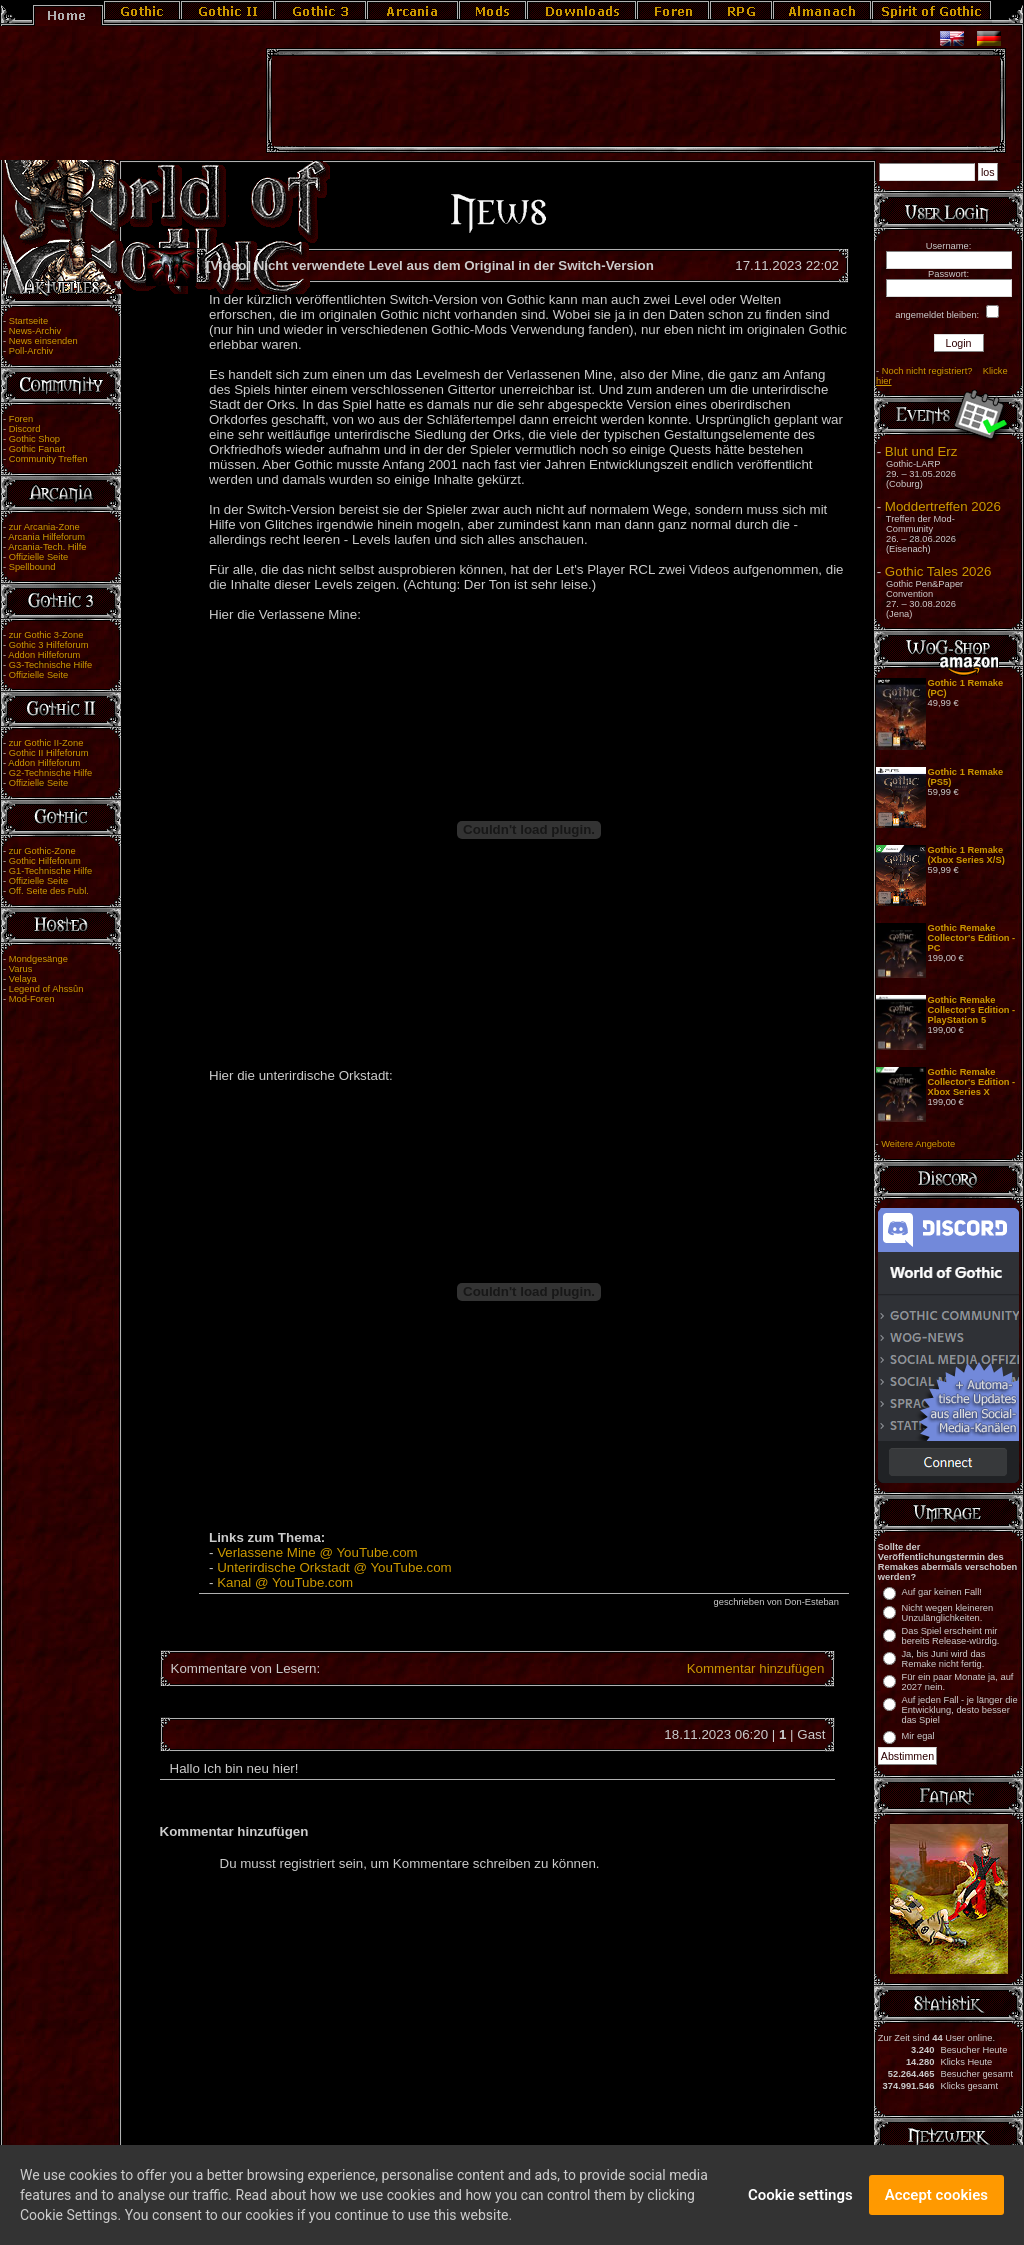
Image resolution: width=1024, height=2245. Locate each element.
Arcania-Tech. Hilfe (47, 547)
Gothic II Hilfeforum (49, 753)
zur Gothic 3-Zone (46, 635)
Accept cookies (936, 2202)
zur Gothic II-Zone (46, 743)
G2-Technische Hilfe (50, 773)
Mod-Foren (32, 999)
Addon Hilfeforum (44, 655)
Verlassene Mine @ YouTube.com (317, 1552)
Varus (21, 969)
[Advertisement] (636, 101)
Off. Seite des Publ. (49, 891)
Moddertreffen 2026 (943, 506)
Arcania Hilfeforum (46, 537)
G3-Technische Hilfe (50, 665)
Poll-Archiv (31, 351)
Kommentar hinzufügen (756, 1668)
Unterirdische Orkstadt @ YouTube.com (334, 1567)
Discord (25, 429)
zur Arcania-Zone (44, 527)
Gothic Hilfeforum (45, 861)
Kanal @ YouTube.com (285, 1582)
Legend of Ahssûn (46, 989)
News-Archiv (35, 331)
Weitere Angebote (918, 1144)
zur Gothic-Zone (42, 851)
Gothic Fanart (37, 449)
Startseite (28, 321)
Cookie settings (800, 2202)
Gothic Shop (34, 439)
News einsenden (43, 341)
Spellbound (32, 567)
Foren (21, 419)
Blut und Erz (921, 451)
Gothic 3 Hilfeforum (49, 645)
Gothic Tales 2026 (938, 571)
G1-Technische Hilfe (50, 871)
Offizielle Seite (38, 557)
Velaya (23, 979)
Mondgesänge (38, 959)
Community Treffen (48, 459)
